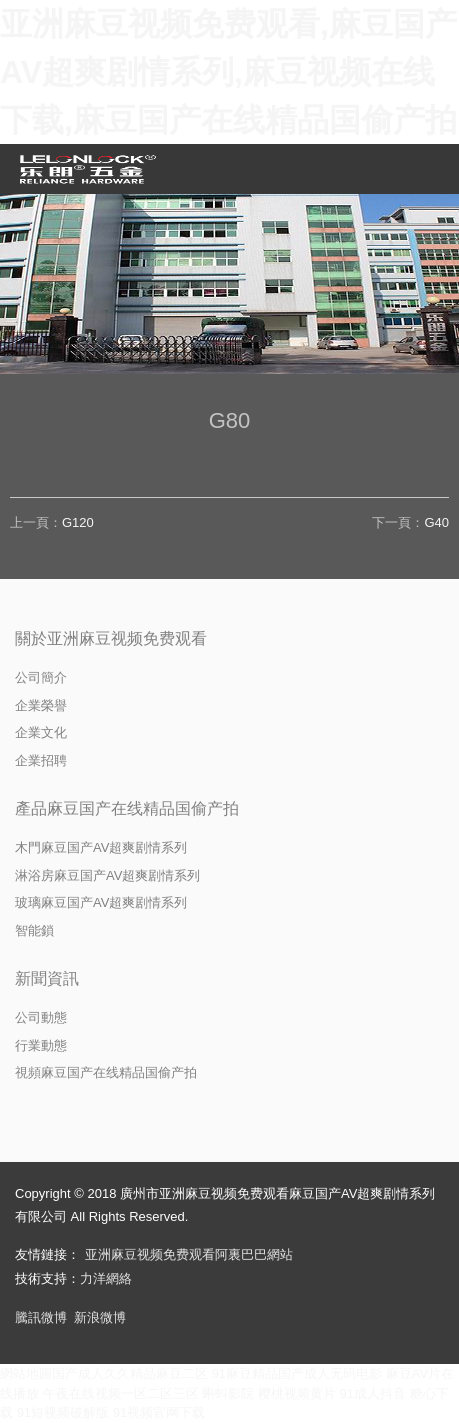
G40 (436, 522)
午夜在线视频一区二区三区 (121, 1393)
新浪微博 (100, 1317)
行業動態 (41, 1045)
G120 (78, 522)
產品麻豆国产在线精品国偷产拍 (127, 808)
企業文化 (41, 732)
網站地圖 (26, 1373)
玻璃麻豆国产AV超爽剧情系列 (101, 902)
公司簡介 (41, 677)
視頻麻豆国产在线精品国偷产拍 (106, 1072)
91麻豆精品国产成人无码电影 (297, 1373)
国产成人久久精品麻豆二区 (130, 1373)
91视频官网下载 (159, 1412)
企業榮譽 (41, 705)
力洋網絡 (106, 1278)
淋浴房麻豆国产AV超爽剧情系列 (107, 875)
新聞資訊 (47, 978)
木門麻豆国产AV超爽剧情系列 (101, 847)
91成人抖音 (373, 1393)
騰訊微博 (41, 1317)
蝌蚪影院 (228, 1393)
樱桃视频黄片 (297, 1393)
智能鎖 (34, 930)
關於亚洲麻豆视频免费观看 (111, 638)
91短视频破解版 (63, 1412)
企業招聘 (41, 760)
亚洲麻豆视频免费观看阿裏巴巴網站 (189, 1254)
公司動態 (41, 1017)
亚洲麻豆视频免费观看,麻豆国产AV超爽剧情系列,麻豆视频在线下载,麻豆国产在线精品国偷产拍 (228, 72)
